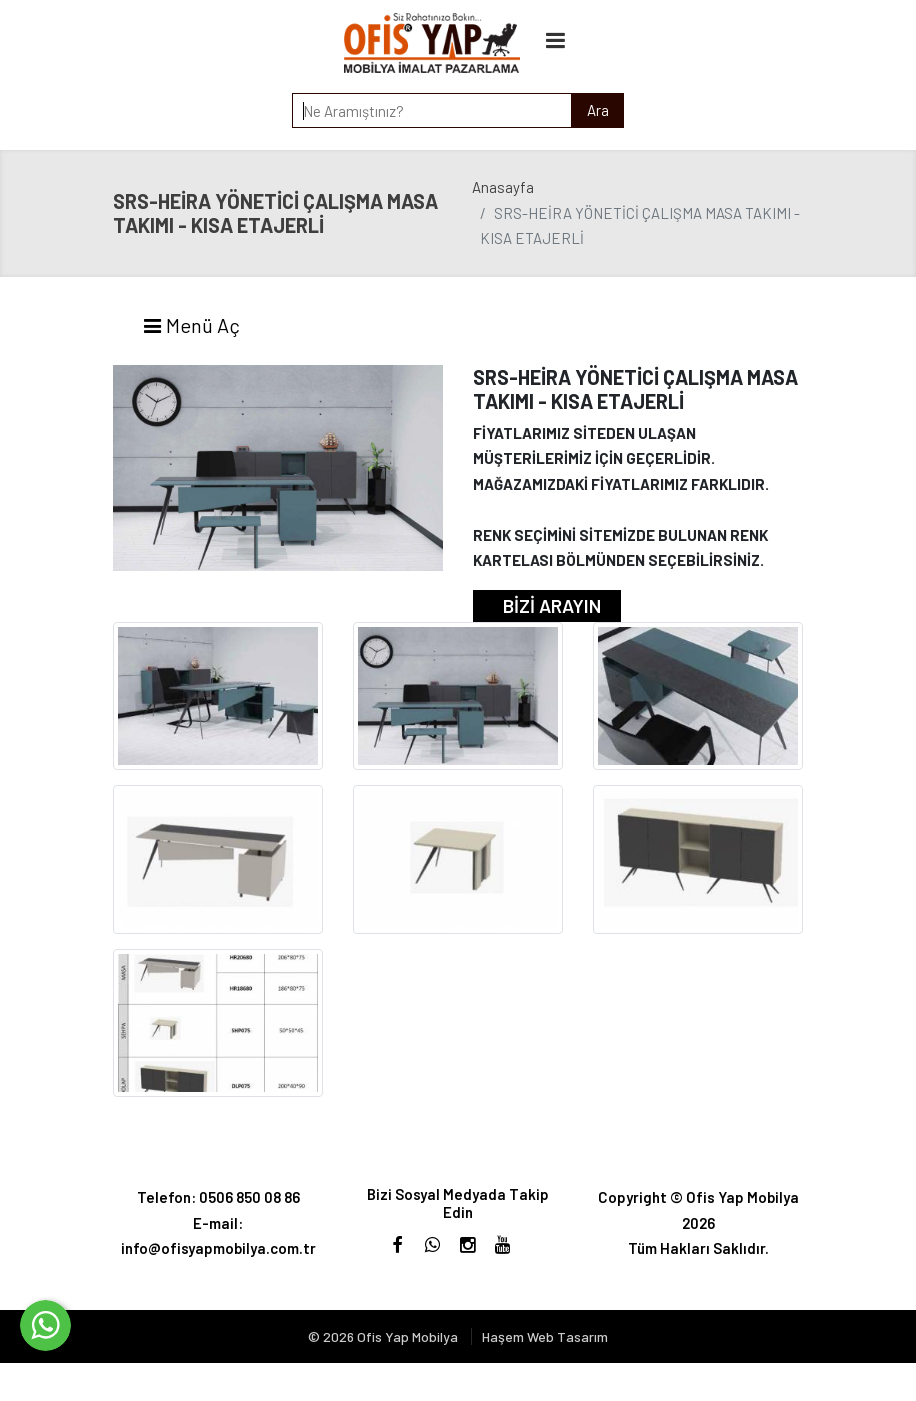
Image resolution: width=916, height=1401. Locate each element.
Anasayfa (503, 187)
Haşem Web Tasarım (545, 1336)
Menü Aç (191, 325)
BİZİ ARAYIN (552, 605)
